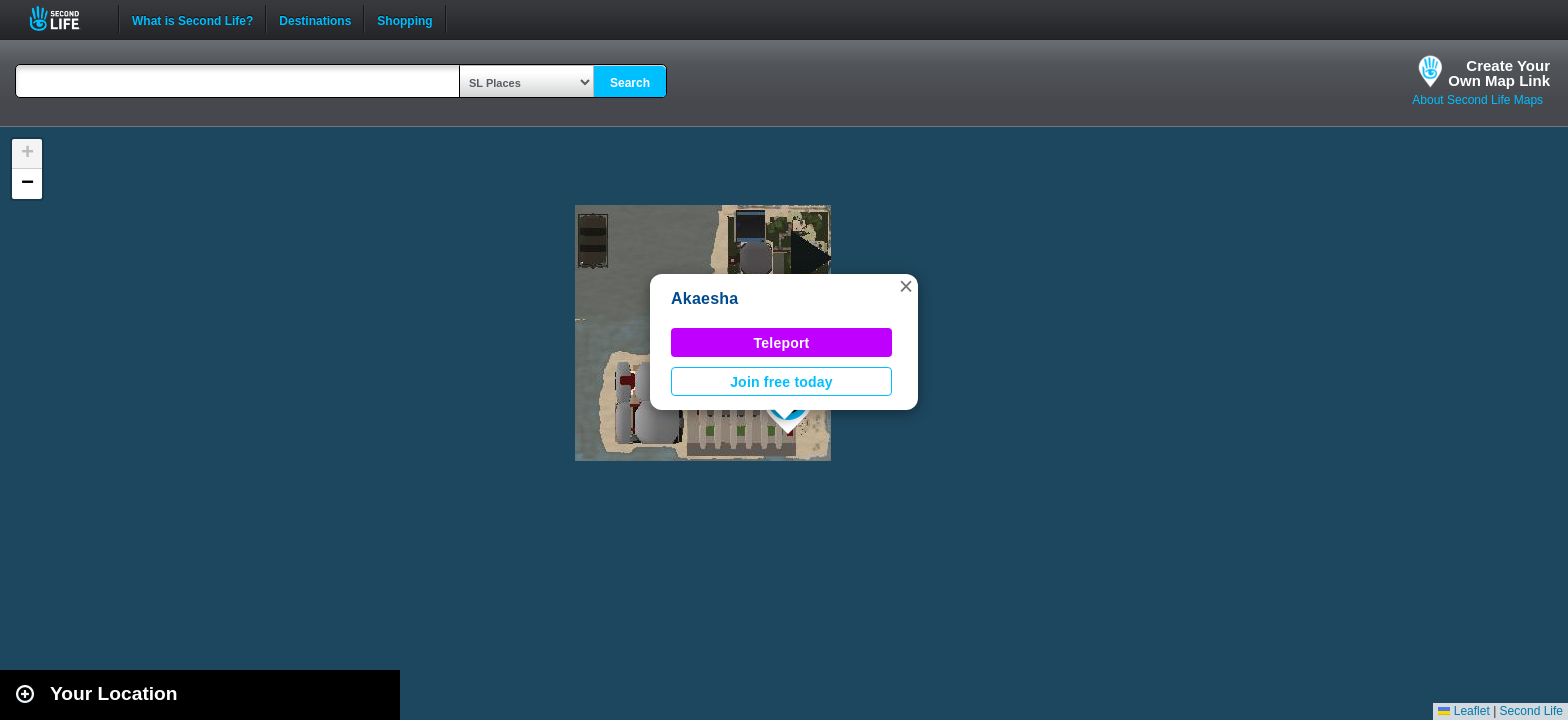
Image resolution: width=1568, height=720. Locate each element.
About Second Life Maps (1477, 100)
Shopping (404, 19)
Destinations (315, 19)
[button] (906, 286)
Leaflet (1463, 711)
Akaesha (705, 298)
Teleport (782, 343)
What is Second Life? (192, 19)
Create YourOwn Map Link (1499, 73)
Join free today (781, 382)
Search (630, 83)
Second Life (65, 18)
